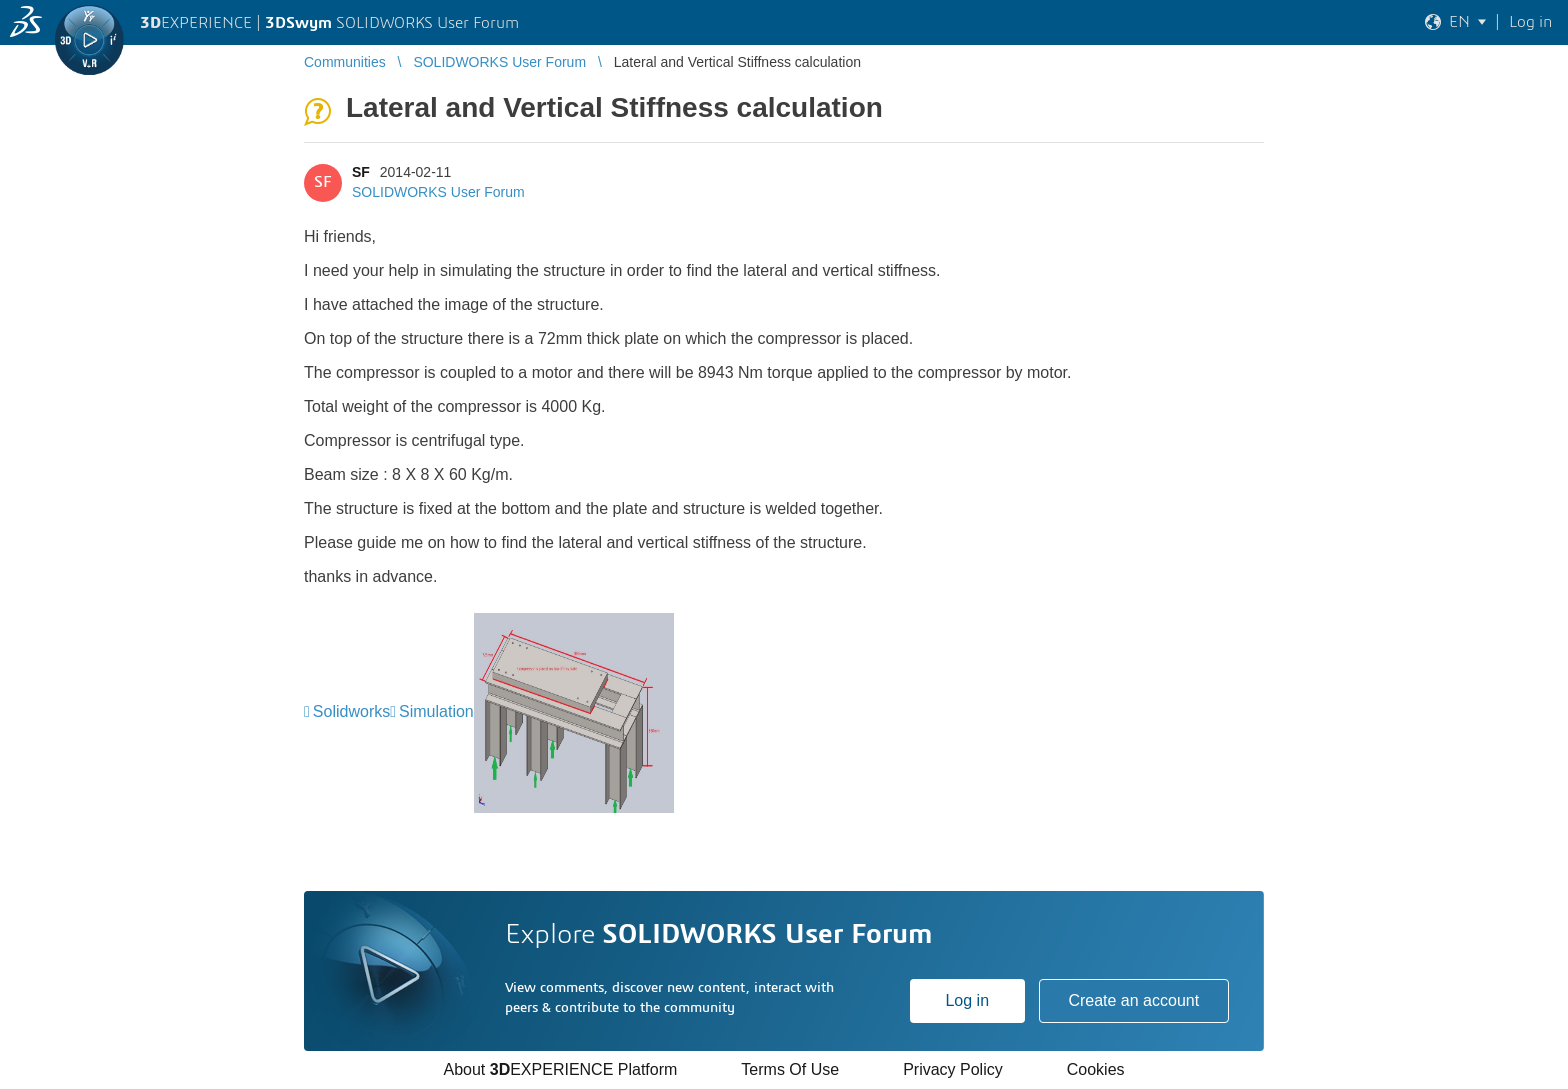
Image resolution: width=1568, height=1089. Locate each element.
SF (361, 172)
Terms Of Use (790, 1069)
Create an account (1133, 1000)
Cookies (1096, 1069)
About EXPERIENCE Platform (560, 1069)
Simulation (436, 711)
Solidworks (351, 711)
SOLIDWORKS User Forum (438, 192)
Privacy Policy (953, 1069)
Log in (967, 1000)
